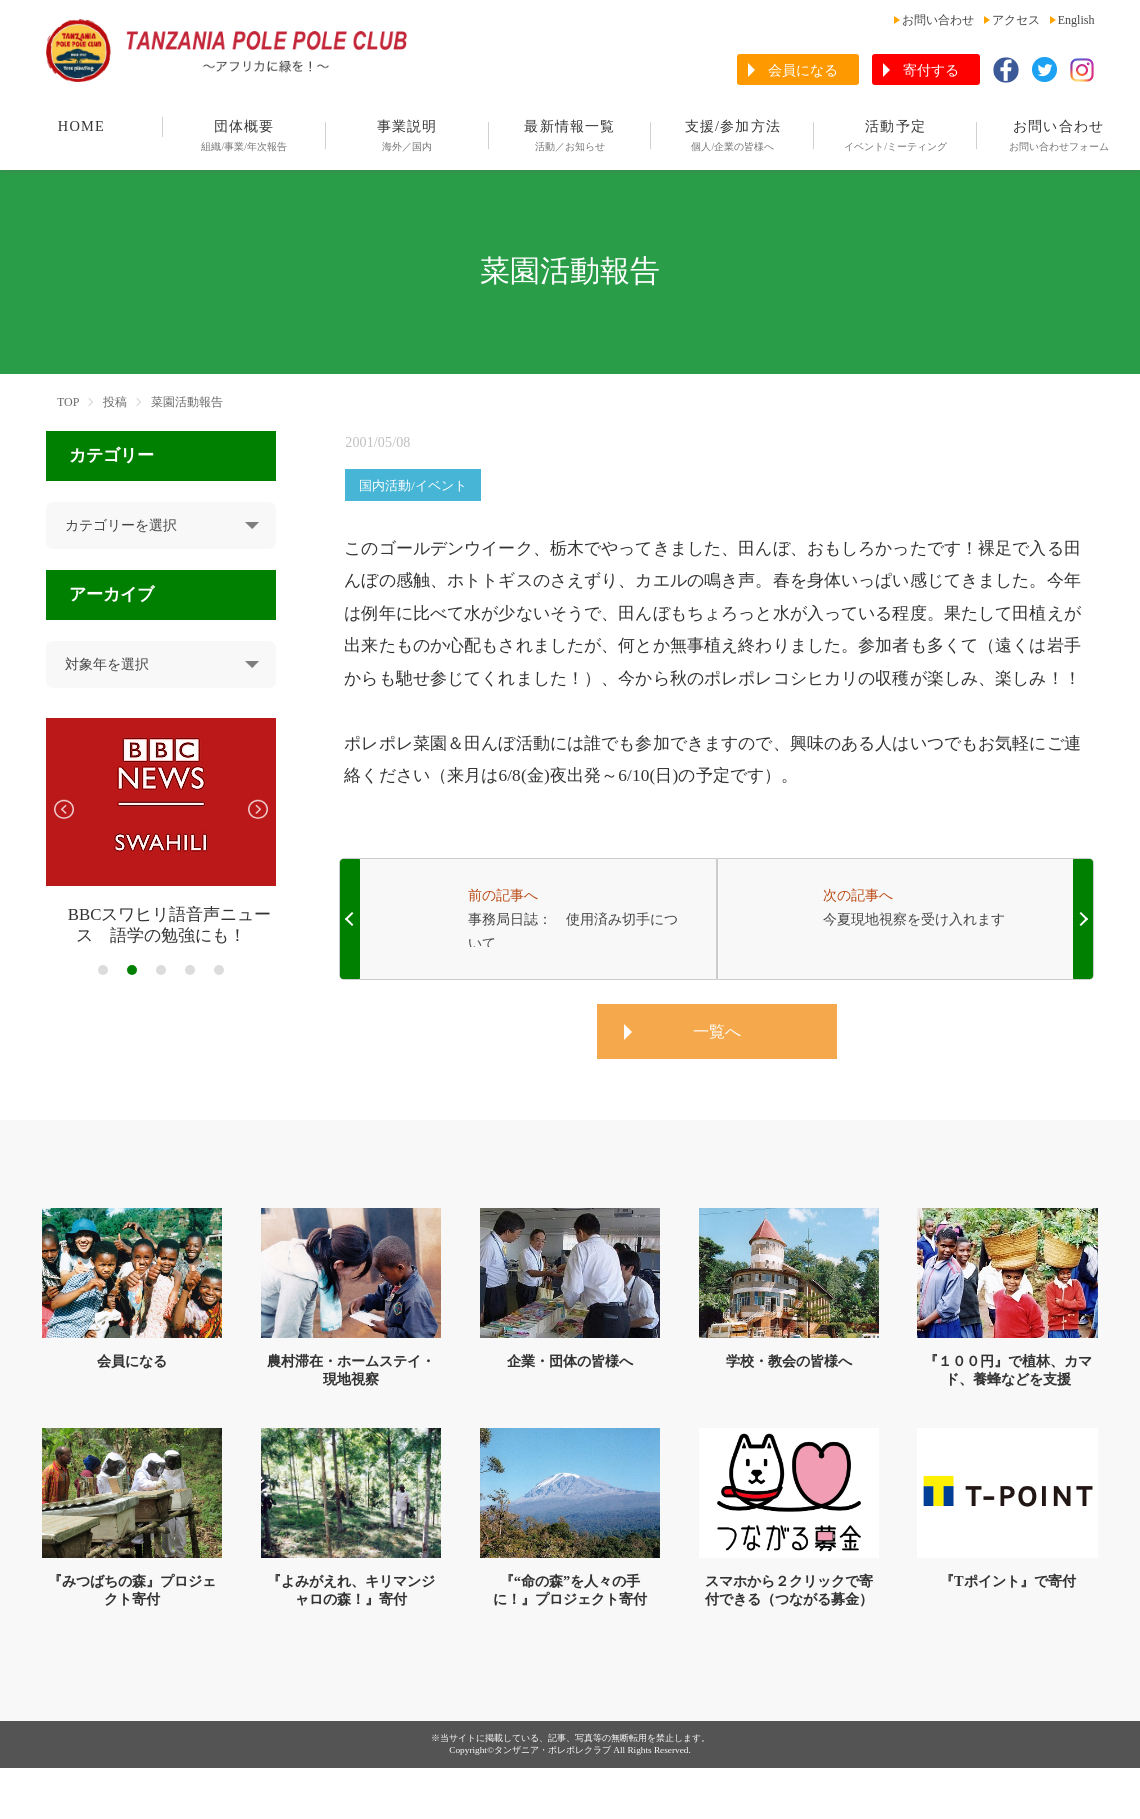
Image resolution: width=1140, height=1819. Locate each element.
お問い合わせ (938, 20)
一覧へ (717, 1031)
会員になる (803, 70)
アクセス (1016, 20)
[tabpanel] (161, 832)
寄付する (931, 70)
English (1076, 20)
